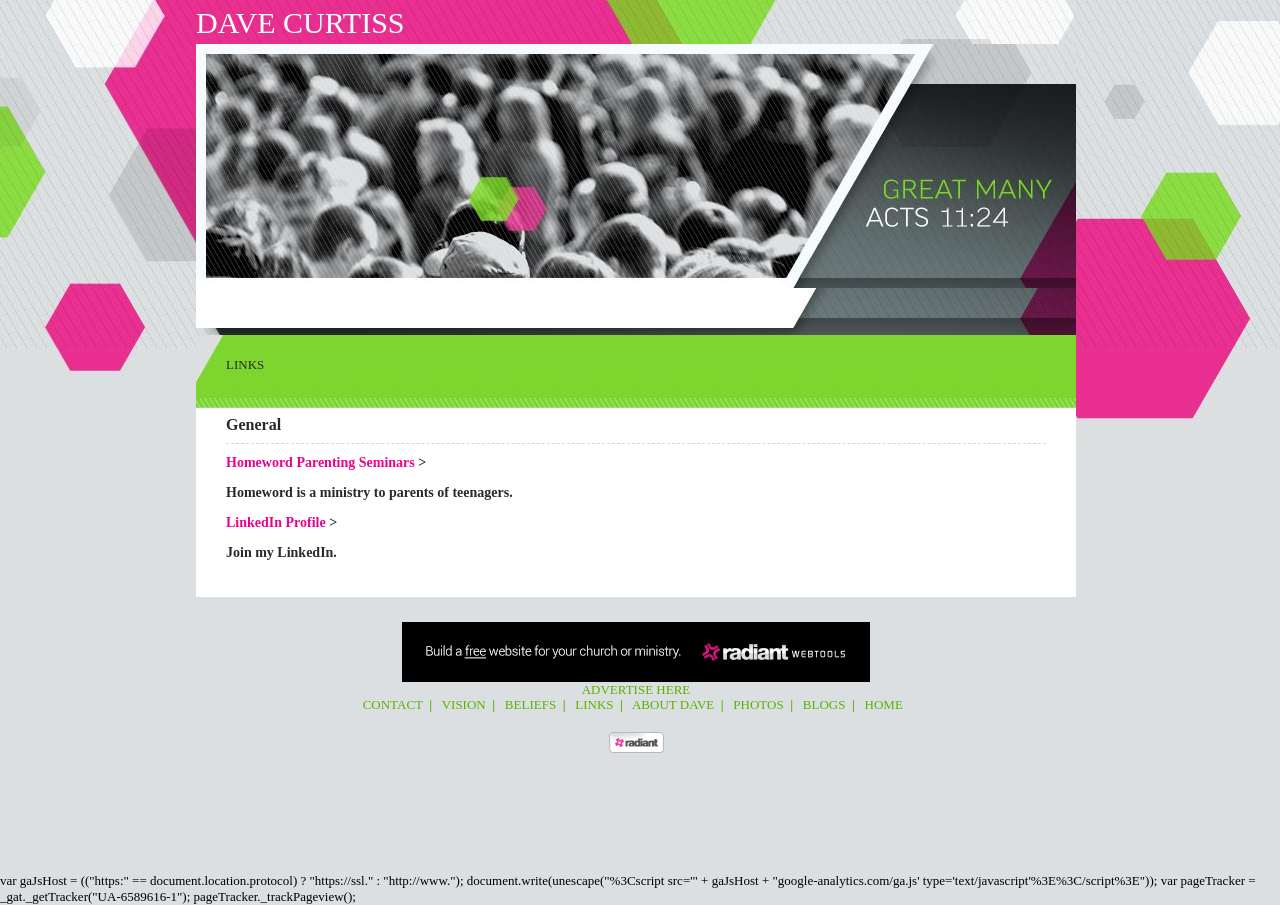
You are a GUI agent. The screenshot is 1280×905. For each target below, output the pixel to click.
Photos (557, 304)
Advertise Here (636, 689)
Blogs (608, 304)
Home (654, 304)
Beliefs (375, 304)
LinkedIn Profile (276, 522)
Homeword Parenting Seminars (320, 462)
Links (426, 304)
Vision (323, 304)
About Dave (489, 304)
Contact (267, 304)
